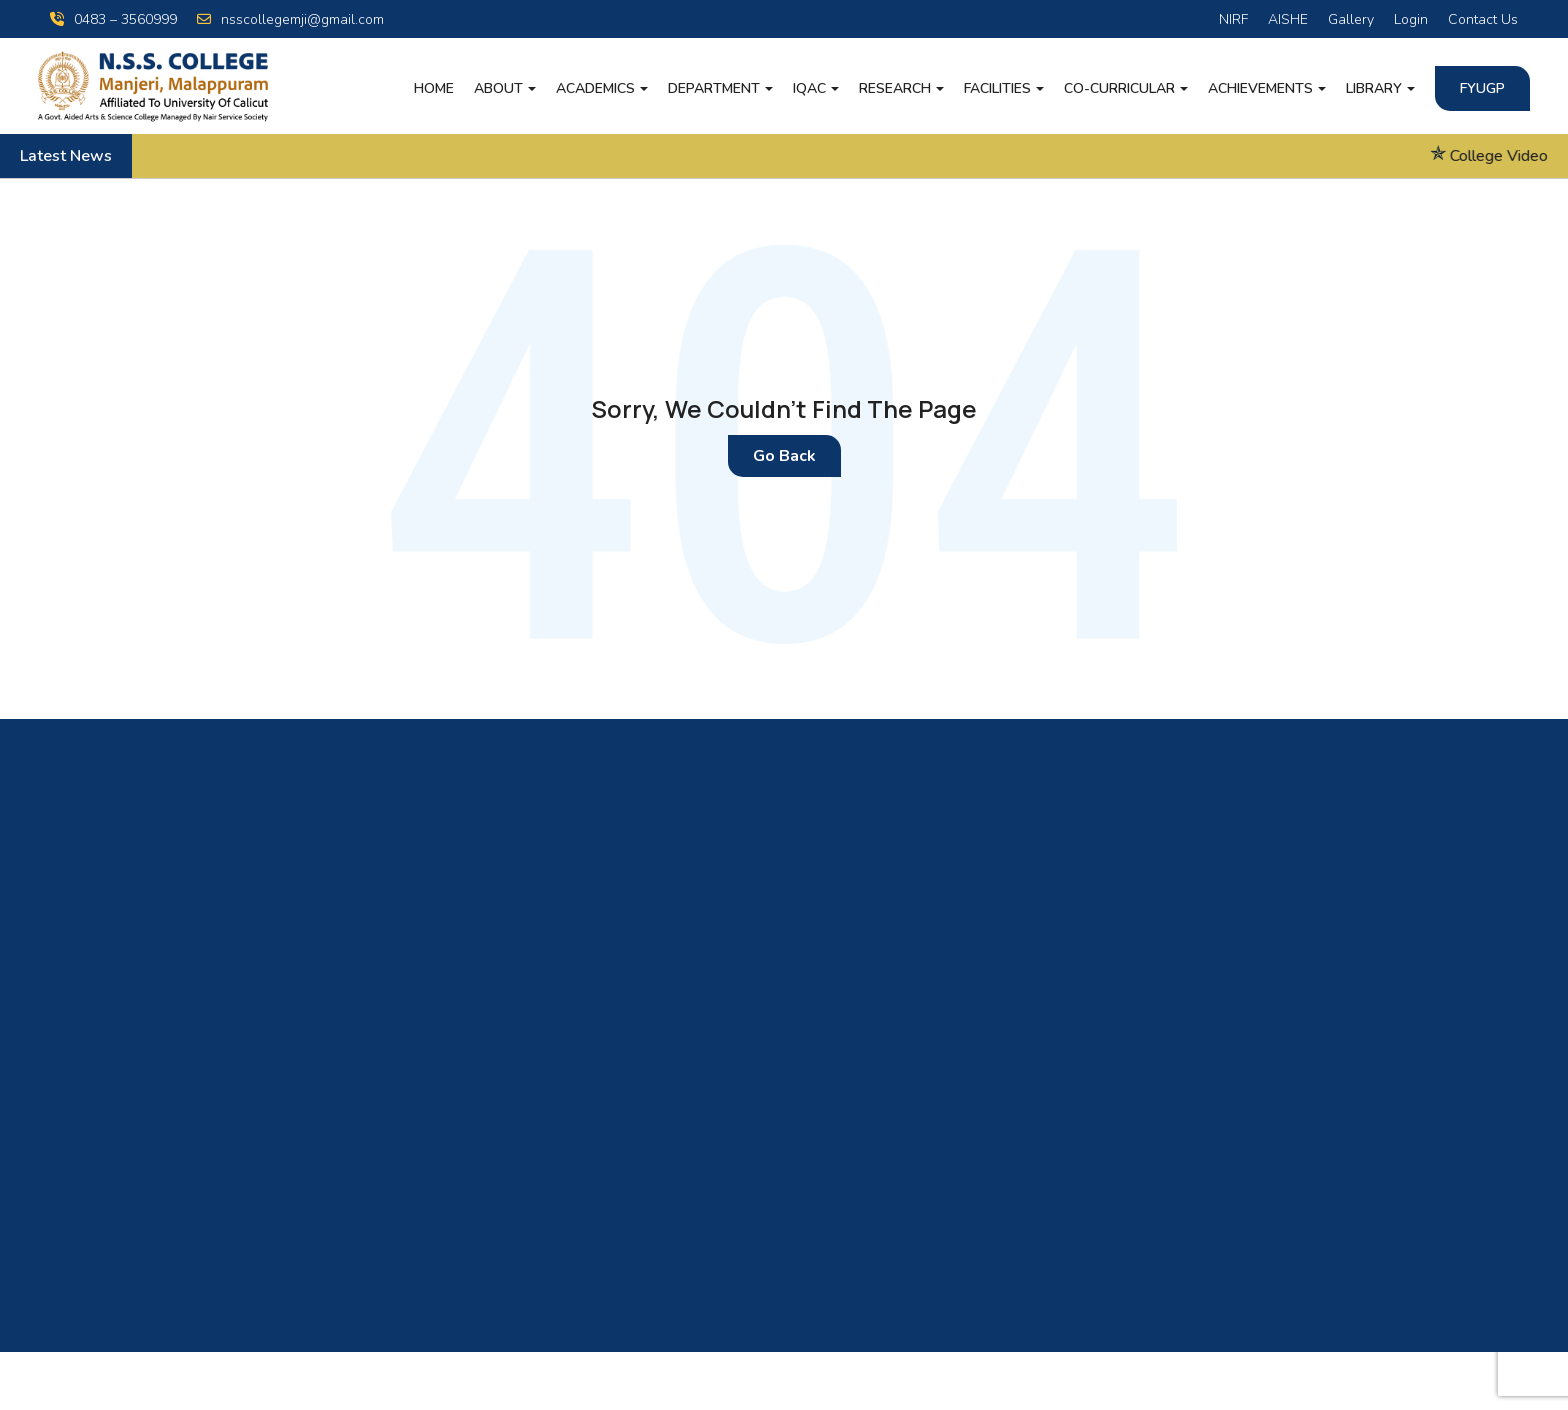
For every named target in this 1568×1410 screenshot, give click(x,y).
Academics (595, 88)
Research (895, 88)
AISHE (1288, 19)
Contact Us (1483, 19)
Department (714, 88)
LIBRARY (1374, 88)
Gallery (1351, 19)
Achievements (1260, 88)
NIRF (1233, 19)
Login (1411, 19)
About (498, 88)
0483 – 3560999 (113, 19)
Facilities (997, 88)
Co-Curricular (1119, 88)
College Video (1514, 156)
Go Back (784, 456)
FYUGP (1482, 88)
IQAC (809, 88)
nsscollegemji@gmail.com (290, 19)
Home (434, 88)
